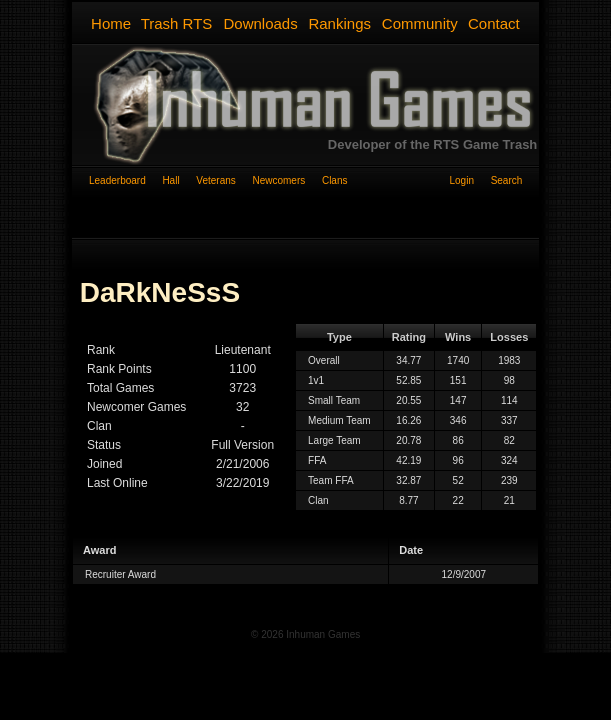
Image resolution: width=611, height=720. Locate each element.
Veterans (224, 180)
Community (420, 23)
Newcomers (286, 180)
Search (507, 180)
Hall (179, 180)
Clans (335, 180)
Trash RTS (177, 23)
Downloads (260, 23)
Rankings (339, 23)
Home (111, 23)
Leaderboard (125, 180)
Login (469, 180)
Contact (494, 23)
